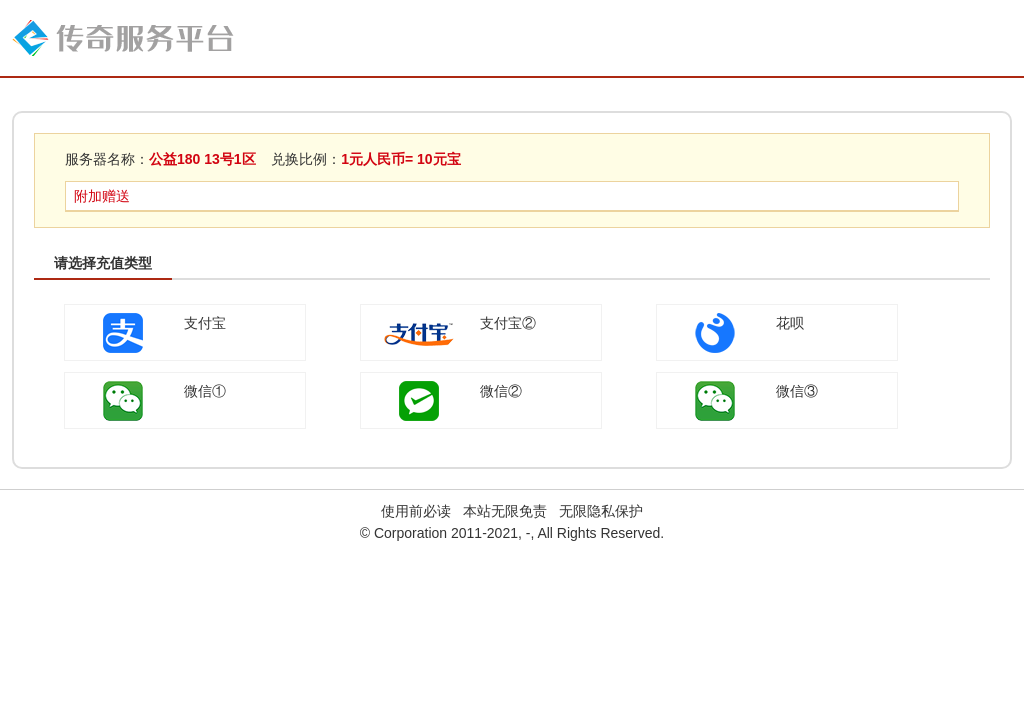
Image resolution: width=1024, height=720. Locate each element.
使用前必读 (416, 511)
